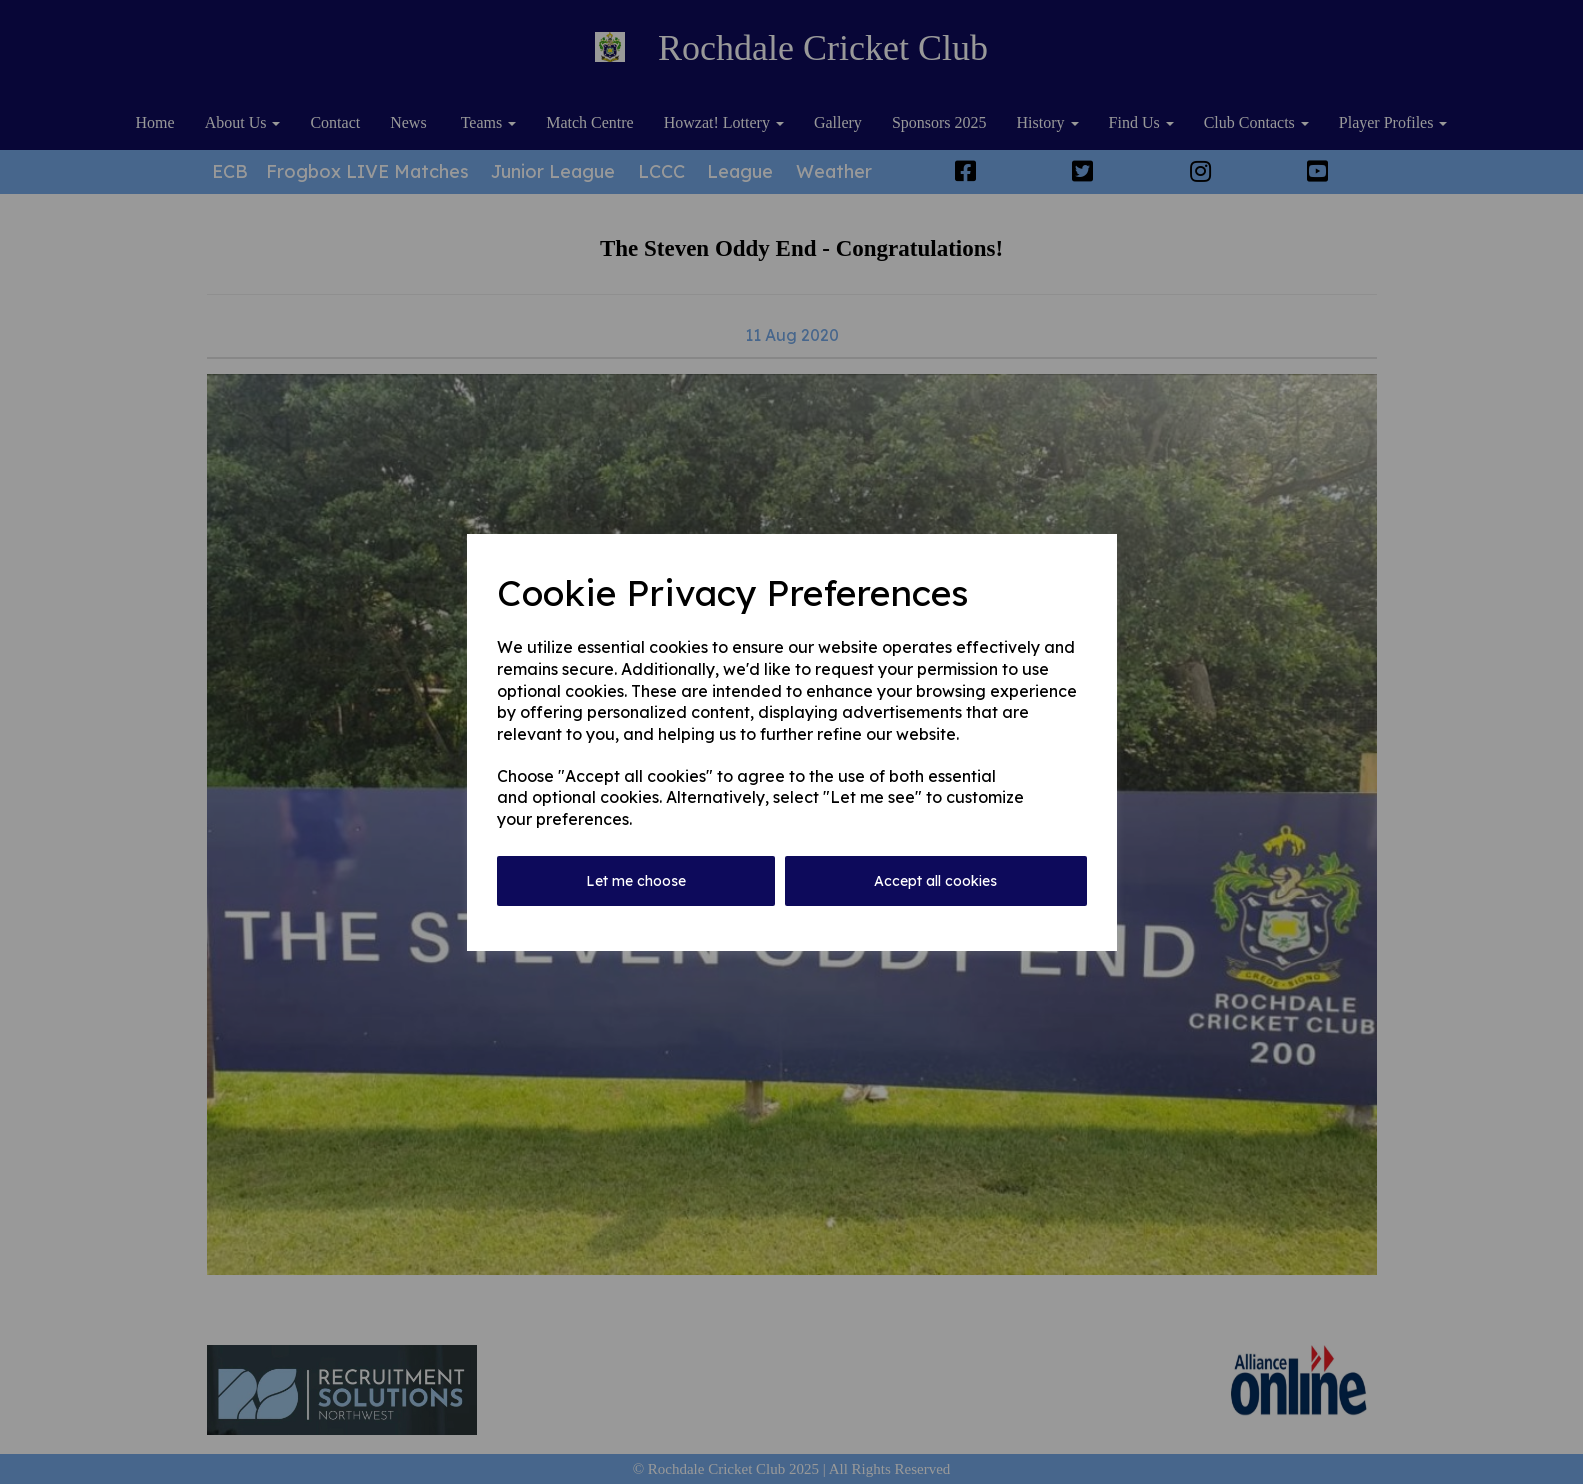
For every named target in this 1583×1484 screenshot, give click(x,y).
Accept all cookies (935, 881)
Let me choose (636, 881)
